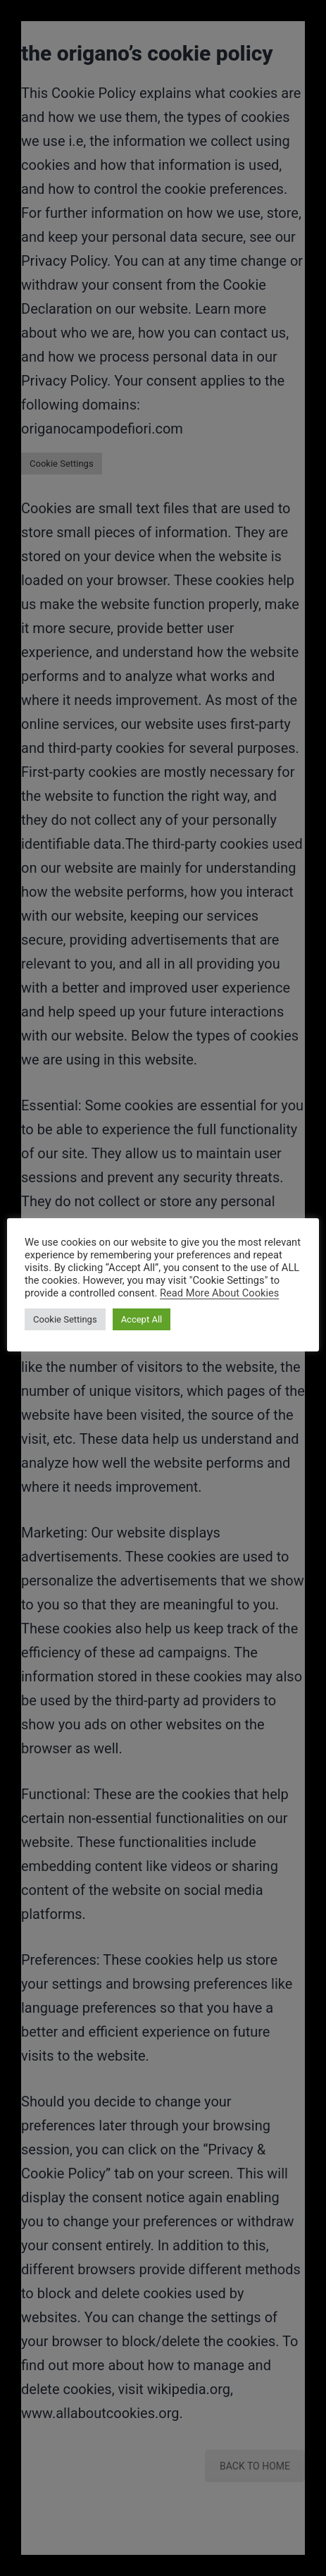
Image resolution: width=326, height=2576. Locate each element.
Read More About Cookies (219, 1293)
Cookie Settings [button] (65, 1319)
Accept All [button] (142, 1319)
